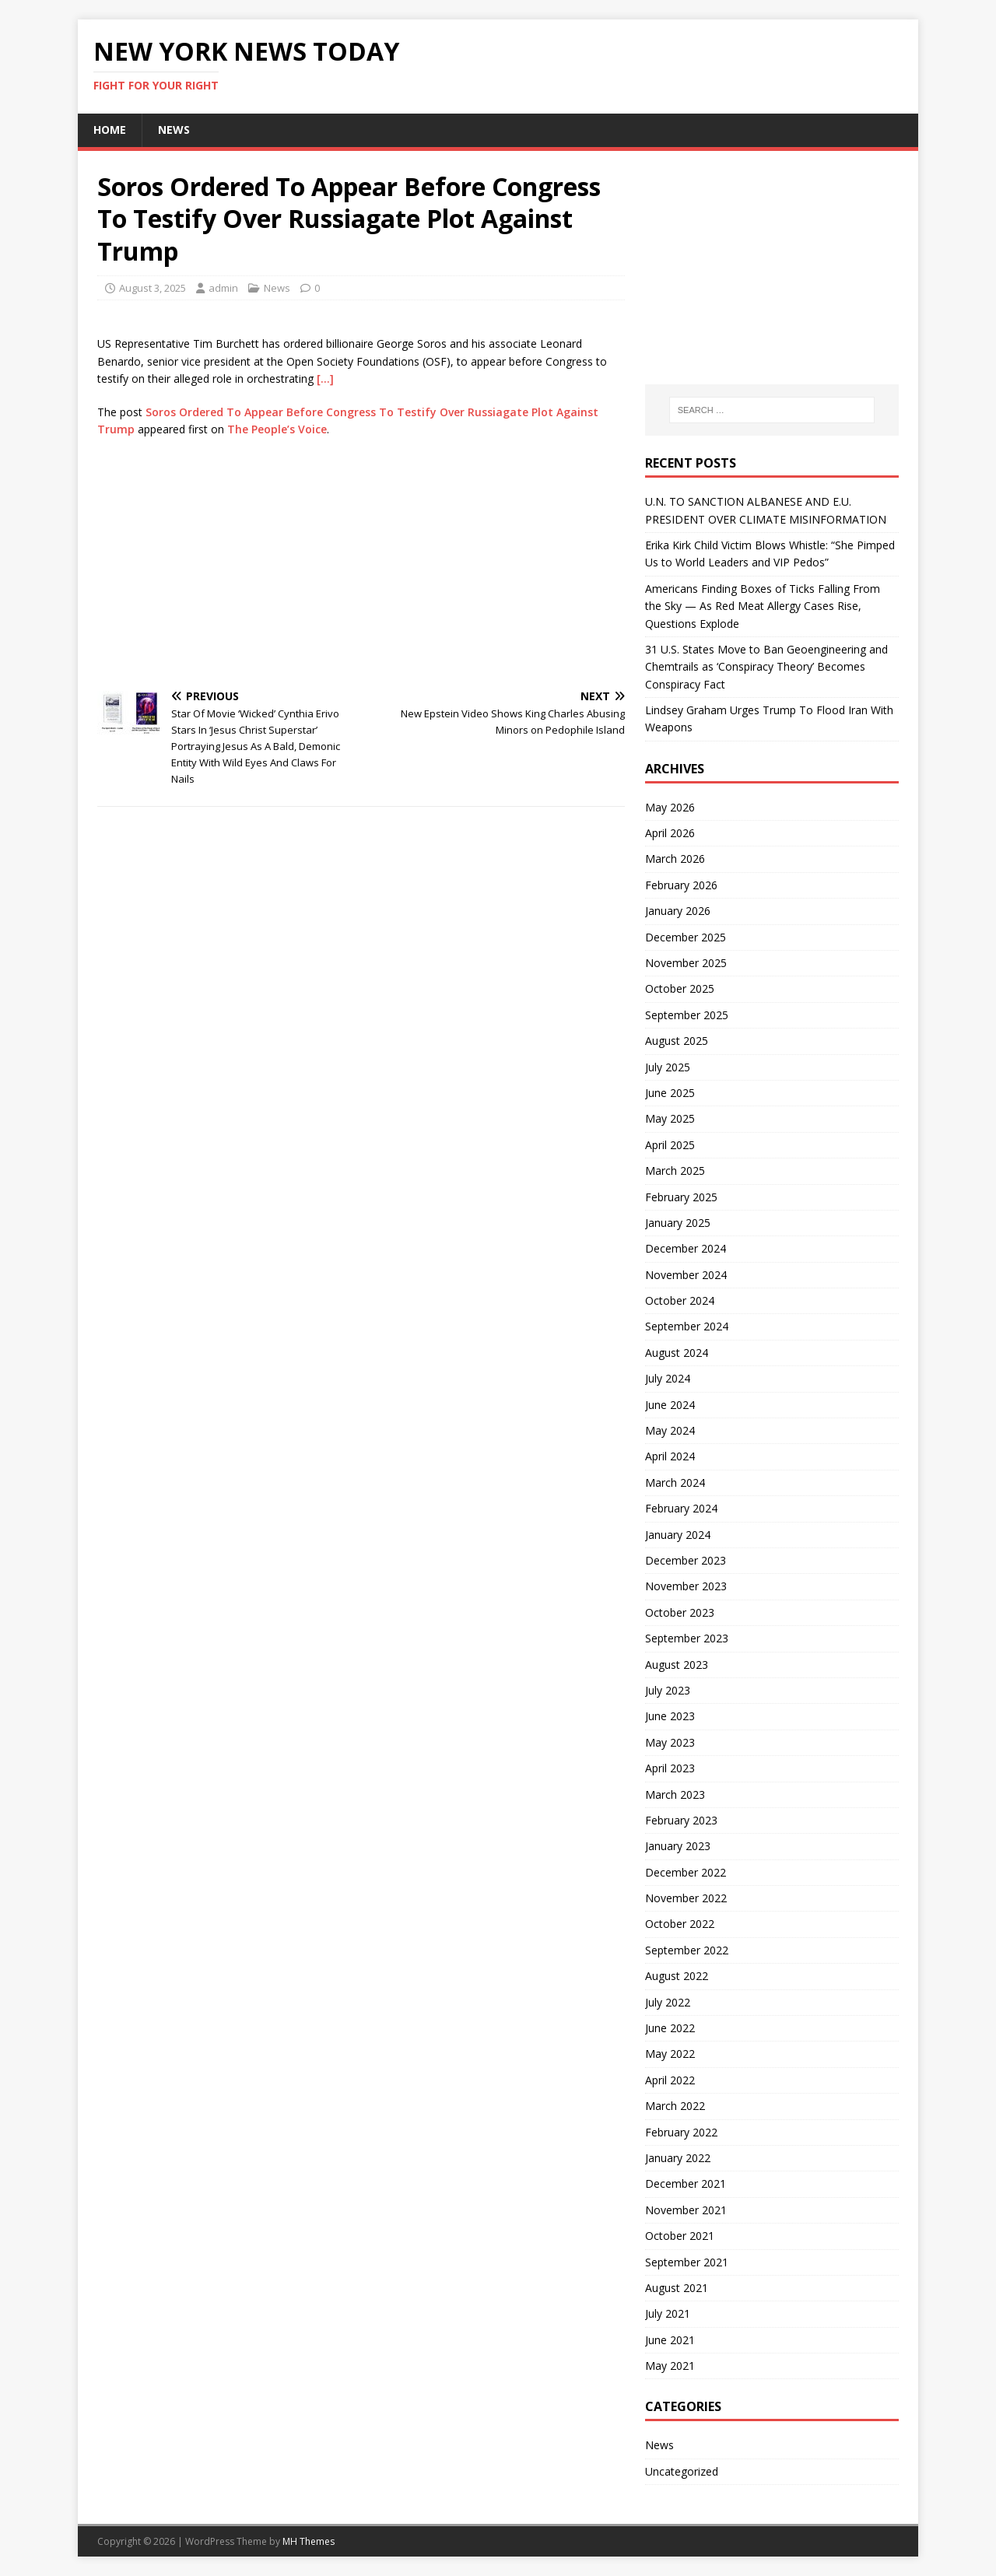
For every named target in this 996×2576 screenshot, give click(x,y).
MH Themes (308, 2541)
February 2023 (681, 1820)
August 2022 (676, 1975)
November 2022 (686, 1898)
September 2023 (686, 1638)
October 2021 (679, 2235)
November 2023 (686, 1586)
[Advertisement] (361, 562)
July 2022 (667, 2002)
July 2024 (667, 1378)
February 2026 (681, 885)
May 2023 (670, 1742)
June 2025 (670, 1092)
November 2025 (686, 962)
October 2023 (679, 1612)
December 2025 (685, 937)
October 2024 (679, 1300)
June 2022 (670, 2027)
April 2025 (670, 1144)
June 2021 (670, 2339)
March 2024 (675, 1482)
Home (109, 129)
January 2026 (677, 910)
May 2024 (670, 1430)
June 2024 (670, 1404)
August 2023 (676, 1664)
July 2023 (667, 1690)
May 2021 (670, 2365)
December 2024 (685, 1248)
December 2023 (685, 1560)
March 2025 (675, 1170)
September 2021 (686, 2262)
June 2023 (670, 1716)
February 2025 (681, 1197)
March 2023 (675, 1794)
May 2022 (670, 2053)
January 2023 (677, 1845)
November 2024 (686, 1274)
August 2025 (676, 1040)
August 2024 (676, 1352)
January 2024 (677, 1534)
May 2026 (670, 807)
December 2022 (685, 1872)
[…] (325, 378)
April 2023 (670, 1768)
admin (223, 288)
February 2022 (681, 2132)
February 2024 (681, 1508)
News (174, 129)
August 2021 (676, 2287)
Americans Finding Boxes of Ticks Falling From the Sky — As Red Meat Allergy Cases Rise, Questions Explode (762, 606)
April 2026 (670, 832)
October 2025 (679, 988)
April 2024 (670, 1456)
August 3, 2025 (152, 288)
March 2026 (675, 858)
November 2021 (686, 2210)
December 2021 (685, 2183)
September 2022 (686, 1950)
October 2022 (679, 1923)
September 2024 (686, 1326)
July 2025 (667, 1067)
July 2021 (667, 2313)
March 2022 (675, 2105)
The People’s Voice (277, 429)
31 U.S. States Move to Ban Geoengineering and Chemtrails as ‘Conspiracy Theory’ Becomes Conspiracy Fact (766, 667)
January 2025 (677, 1222)
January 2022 (677, 2157)
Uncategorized (681, 2471)
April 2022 (670, 2080)
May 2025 (670, 1118)
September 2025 (686, 1015)
